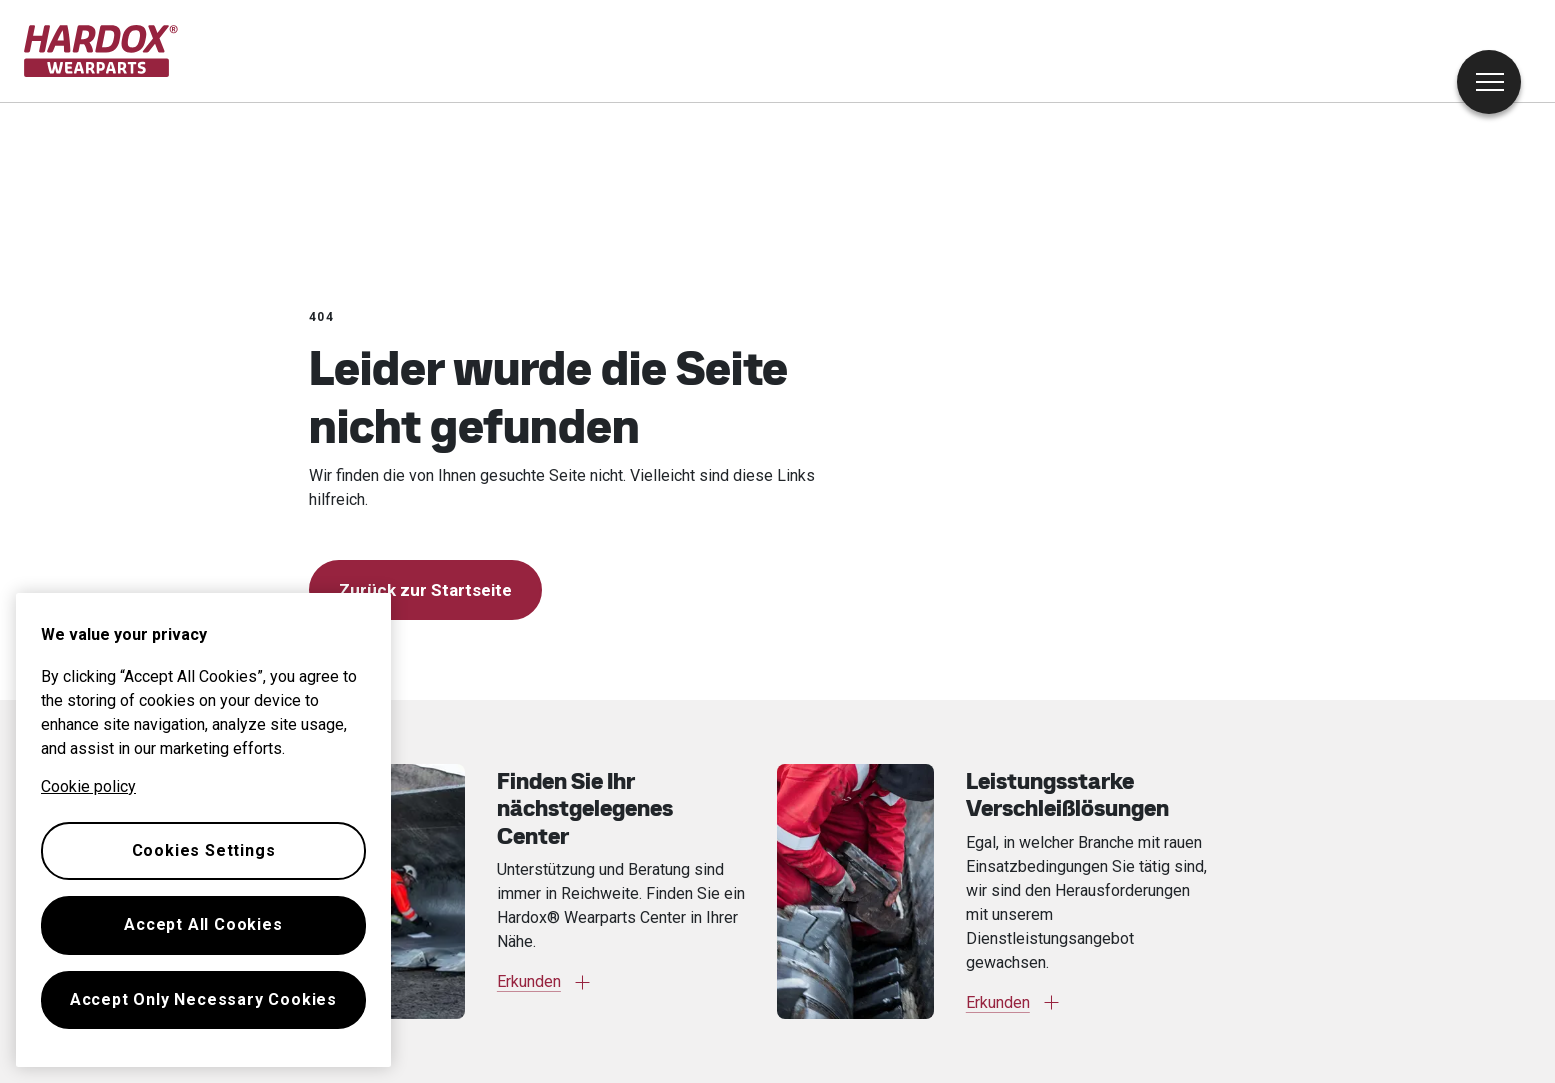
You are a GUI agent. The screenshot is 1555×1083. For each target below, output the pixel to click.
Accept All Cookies (203, 924)
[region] (203, 830)
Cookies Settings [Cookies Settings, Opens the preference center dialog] (204, 850)
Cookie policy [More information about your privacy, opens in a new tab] (88, 786)
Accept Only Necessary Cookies (203, 999)
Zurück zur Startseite (425, 590)
